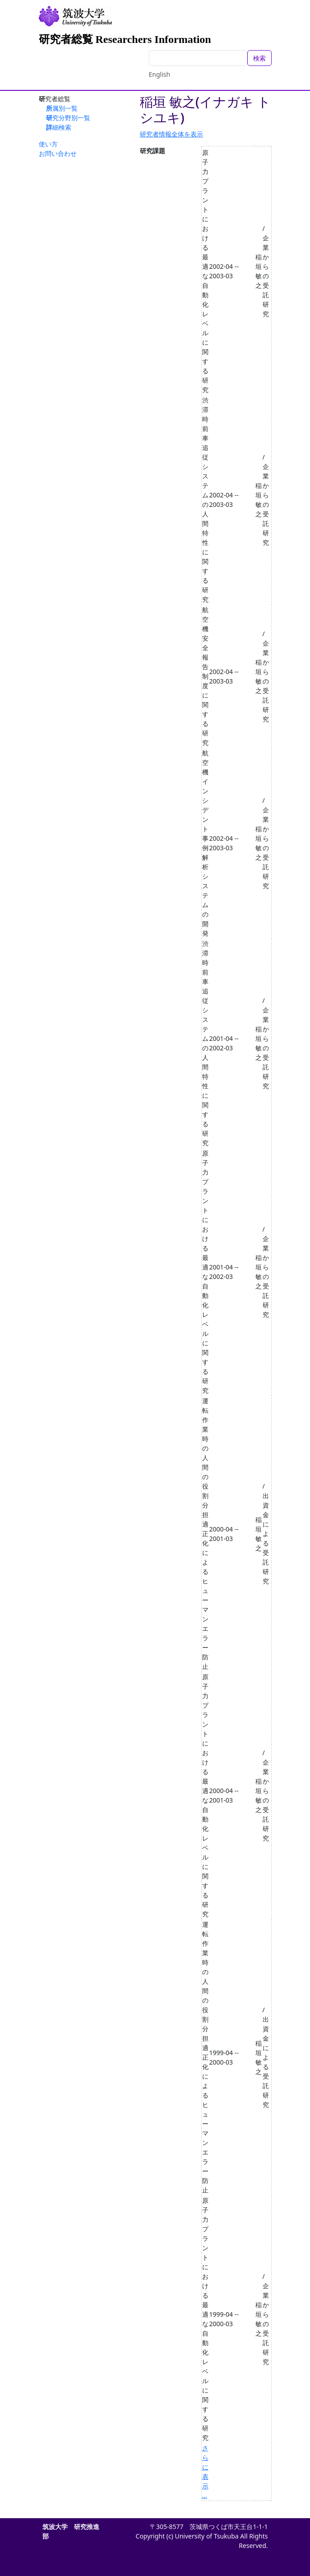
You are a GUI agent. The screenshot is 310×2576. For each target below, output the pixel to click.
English (160, 74)
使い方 (48, 144)
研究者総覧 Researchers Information (125, 39)
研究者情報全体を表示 (171, 134)
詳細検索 (58, 127)
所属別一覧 (62, 108)
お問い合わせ (58, 153)
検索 (259, 58)
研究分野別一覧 (68, 117)
